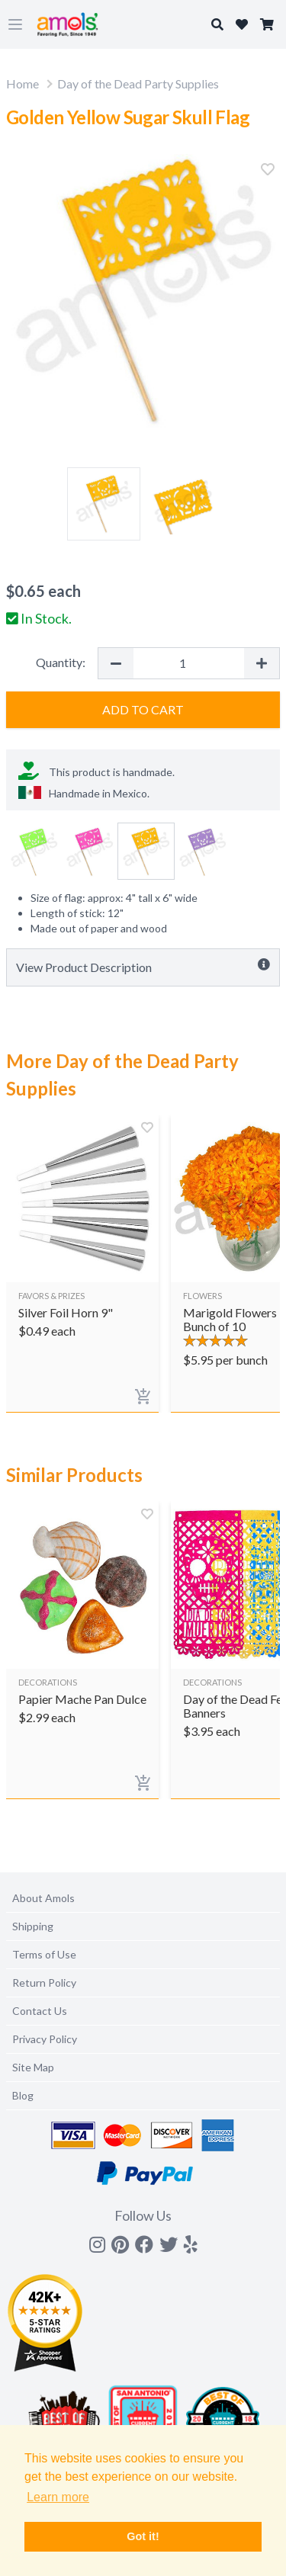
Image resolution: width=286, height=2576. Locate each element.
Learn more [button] (58, 2497)
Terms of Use (44, 1954)
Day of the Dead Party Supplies (138, 83)
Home (22, 83)
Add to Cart (143, 709)
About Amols (43, 1897)
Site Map (33, 2067)
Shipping (32, 1926)
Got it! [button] (143, 2536)
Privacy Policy (44, 2038)
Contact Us (39, 2010)
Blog (23, 2095)
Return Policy (44, 1982)
